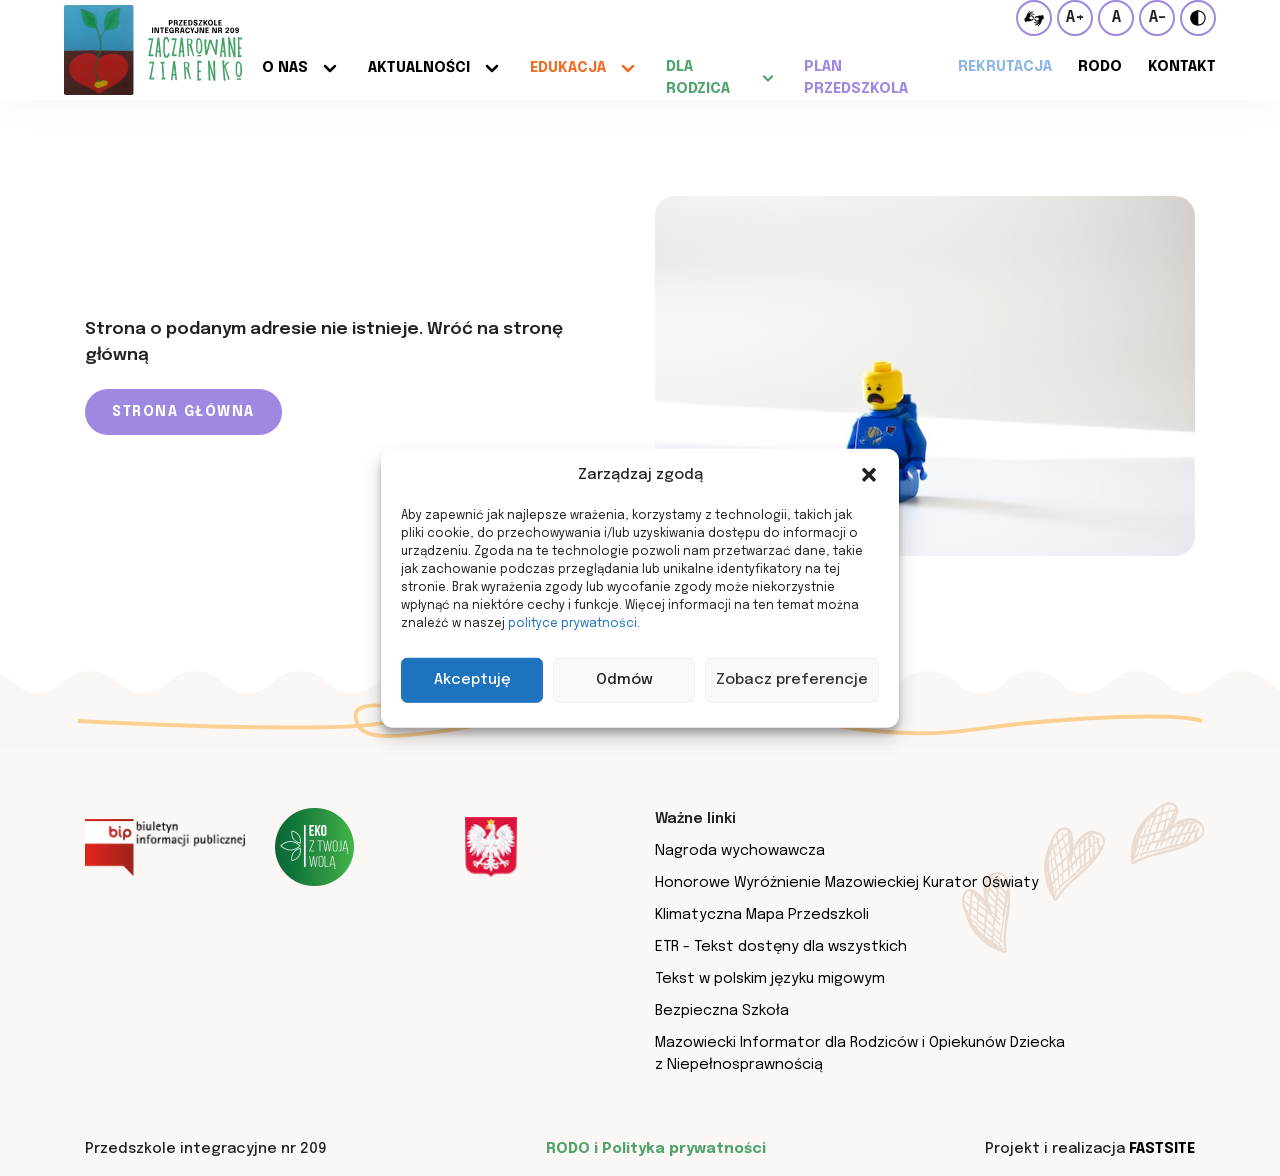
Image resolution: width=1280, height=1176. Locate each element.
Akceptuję (472, 680)
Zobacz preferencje (792, 680)
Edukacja (568, 67)
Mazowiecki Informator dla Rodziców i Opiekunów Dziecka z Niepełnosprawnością (860, 1053)
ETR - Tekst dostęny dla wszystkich (781, 946)
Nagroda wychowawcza (740, 850)
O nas (285, 67)
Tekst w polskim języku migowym (770, 978)
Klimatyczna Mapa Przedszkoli (762, 914)
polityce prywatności (572, 623)
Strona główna (183, 412)
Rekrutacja (1005, 66)
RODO (1100, 66)
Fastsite (1162, 1148)
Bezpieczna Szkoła (722, 1010)
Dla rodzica (698, 77)
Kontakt (1182, 66)
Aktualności (419, 67)
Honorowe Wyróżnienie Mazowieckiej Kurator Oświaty (847, 882)
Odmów (624, 680)
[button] (869, 475)
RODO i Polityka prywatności (656, 1148)
